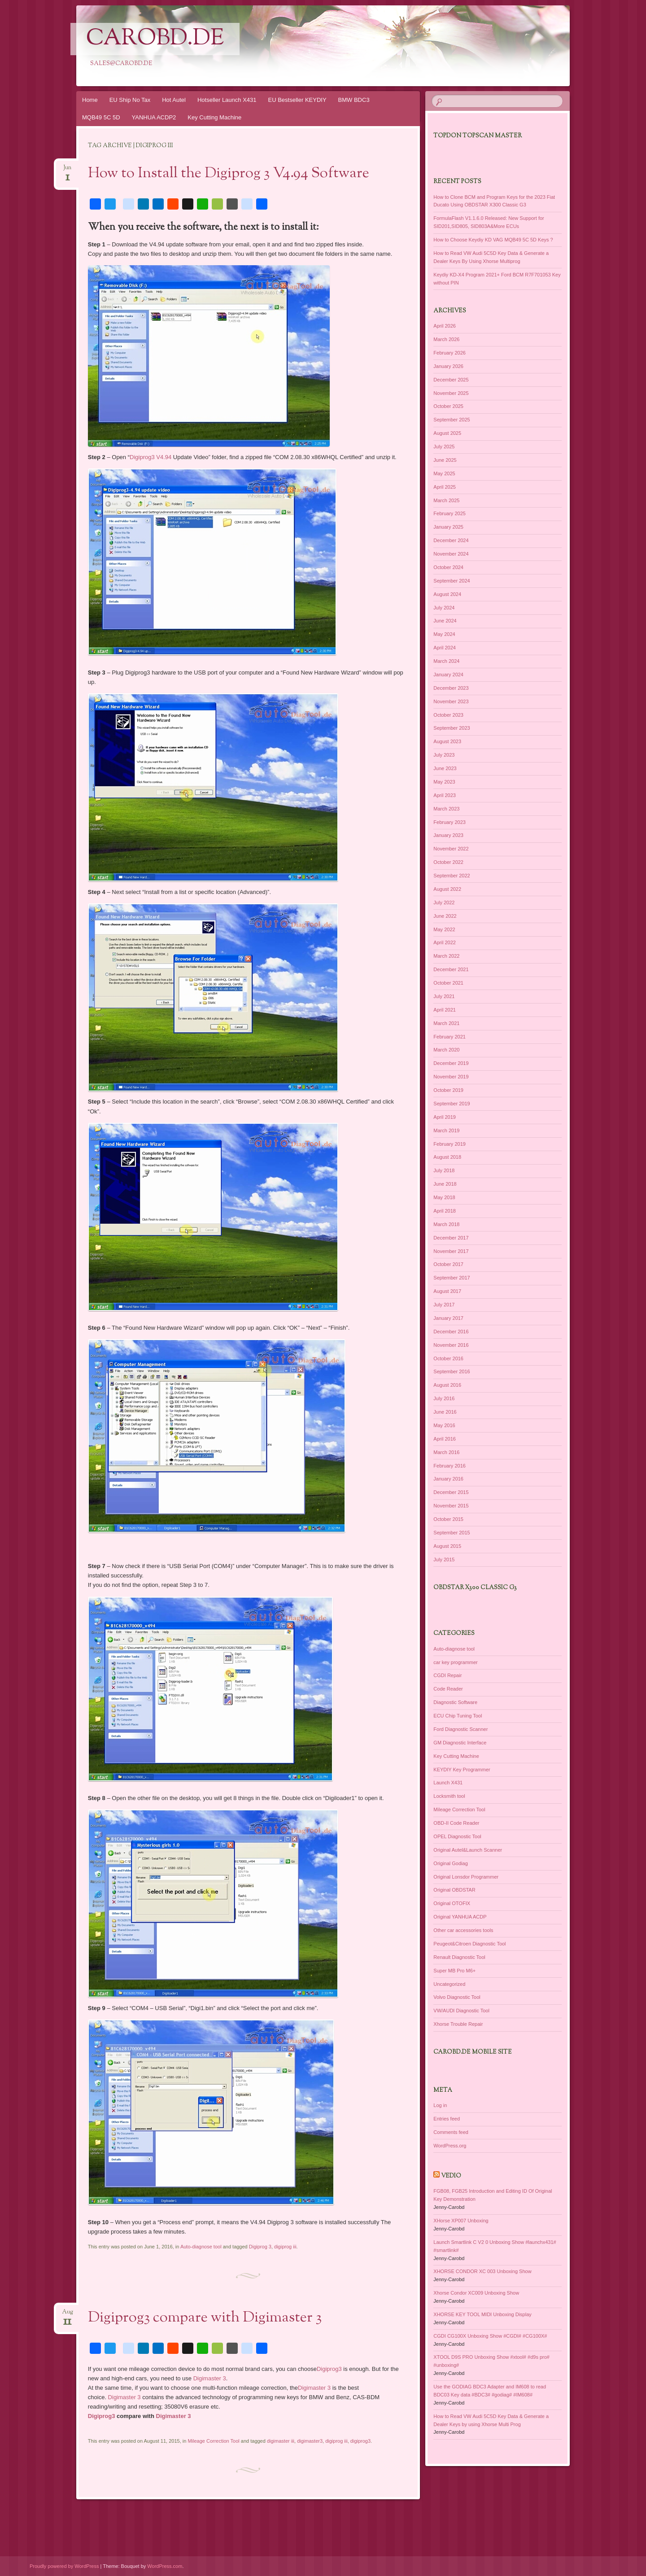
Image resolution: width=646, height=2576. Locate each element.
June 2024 (444, 620)
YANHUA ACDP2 (154, 117)
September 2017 (451, 1277)
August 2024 (447, 594)
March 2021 (446, 1023)
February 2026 (449, 352)
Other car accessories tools (463, 1930)
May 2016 (444, 1425)
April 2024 (444, 647)
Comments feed (450, 2132)
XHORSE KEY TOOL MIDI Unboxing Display (482, 2314)
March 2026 (446, 339)
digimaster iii (280, 2441)
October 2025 (448, 406)
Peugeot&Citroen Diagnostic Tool (469, 1943)
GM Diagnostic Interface (459, 1742)
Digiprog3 (329, 2369)
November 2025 (450, 393)
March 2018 (446, 1224)
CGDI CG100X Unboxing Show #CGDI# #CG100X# (490, 2336)
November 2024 (450, 553)
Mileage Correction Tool (213, 2441)
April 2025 (444, 487)
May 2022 (444, 929)
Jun (67, 170)
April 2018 (444, 1211)
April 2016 (444, 1438)
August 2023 (447, 741)
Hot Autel (174, 99)
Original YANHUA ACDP (459, 1916)
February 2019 (449, 1144)
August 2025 (447, 433)
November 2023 (450, 701)
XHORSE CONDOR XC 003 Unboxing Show (482, 2271)
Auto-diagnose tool (201, 2246)
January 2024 (448, 674)
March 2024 (446, 661)
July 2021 (443, 996)
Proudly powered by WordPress (64, 2566)
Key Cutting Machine (214, 117)
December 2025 (450, 379)
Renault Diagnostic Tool (459, 1957)
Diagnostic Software (455, 1702)
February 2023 (449, 822)
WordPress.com (164, 2566)
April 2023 (444, 795)
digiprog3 (360, 2441)
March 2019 (446, 1130)
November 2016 (450, 1345)
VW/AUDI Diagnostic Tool (461, 2010)
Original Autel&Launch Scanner (467, 1850)
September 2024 (451, 580)
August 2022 (447, 889)
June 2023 (444, 768)
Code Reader (448, 1688)
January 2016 (448, 1478)
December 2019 (450, 1063)
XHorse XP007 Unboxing (460, 2220)
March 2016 (446, 1452)
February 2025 (449, 513)
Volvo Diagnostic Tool (456, 1997)
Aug (67, 2314)
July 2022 (443, 902)
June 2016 (444, 1412)
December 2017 (450, 1237)
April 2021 (444, 1009)
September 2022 (451, 875)
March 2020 (446, 1049)
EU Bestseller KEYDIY (297, 99)
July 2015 (443, 1559)
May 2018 (444, 1197)
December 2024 (450, 540)
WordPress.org (449, 2145)
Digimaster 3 (209, 2378)
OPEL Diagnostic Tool (457, 1836)
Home (90, 99)
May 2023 (444, 781)
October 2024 (448, 567)
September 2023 (451, 728)
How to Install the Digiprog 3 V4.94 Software (228, 173)
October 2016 (448, 1358)
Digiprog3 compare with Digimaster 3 (205, 2318)
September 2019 (451, 1103)
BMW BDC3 (354, 99)
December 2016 (450, 1331)
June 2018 (444, 1184)
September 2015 (451, 1532)
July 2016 (443, 1398)
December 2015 (450, 1492)
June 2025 (444, 460)
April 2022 (444, 942)
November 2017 (450, 1251)
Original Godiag (450, 1863)
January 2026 (448, 366)
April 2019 (444, 1117)
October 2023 (448, 715)
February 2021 (449, 1036)
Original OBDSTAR (454, 1890)
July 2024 (443, 607)
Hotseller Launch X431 (227, 99)
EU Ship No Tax (130, 99)
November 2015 (450, 1505)
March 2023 (446, 808)
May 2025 (444, 473)
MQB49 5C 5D (101, 117)
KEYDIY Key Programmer (461, 1769)
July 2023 (443, 755)
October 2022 (448, 862)
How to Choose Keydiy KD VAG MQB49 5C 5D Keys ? (493, 239)
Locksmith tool (449, 1796)
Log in (440, 2105)
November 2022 (450, 848)
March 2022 (446, 956)
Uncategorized (449, 1984)
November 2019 (450, 1076)
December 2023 (450, 688)
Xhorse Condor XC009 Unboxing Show (476, 2293)
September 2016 (451, 1371)
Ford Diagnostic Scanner (460, 1729)
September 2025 (451, 419)
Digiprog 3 (260, 2246)
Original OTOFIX (451, 1903)
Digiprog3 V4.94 (150, 457)
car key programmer (455, 1662)
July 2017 (443, 1304)
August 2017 (447, 1291)
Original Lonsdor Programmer (465, 1876)
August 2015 (447, 1546)
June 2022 (444, 916)
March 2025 (446, 500)
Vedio (451, 2176)
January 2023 (448, 835)
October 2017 (448, 1264)
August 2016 (447, 1385)
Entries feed (446, 2118)
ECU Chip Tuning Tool (457, 1715)
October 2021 (448, 983)
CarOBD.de (155, 39)
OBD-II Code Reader (456, 1823)
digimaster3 (310, 2441)
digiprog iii (285, 2246)
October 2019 (448, 1090)
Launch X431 (448, 1782)
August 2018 (447, 1157)
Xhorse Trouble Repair (458, 2024)
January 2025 (448, 527)
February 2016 (449, 1465)
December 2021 (450, 969)
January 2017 (448, 1318)
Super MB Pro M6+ (454, 1970)
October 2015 (448, 1519)
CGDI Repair (447, 1675)
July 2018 (443, 1170)
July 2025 (443, 446)
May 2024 (444, 634)
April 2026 (444, 326)
